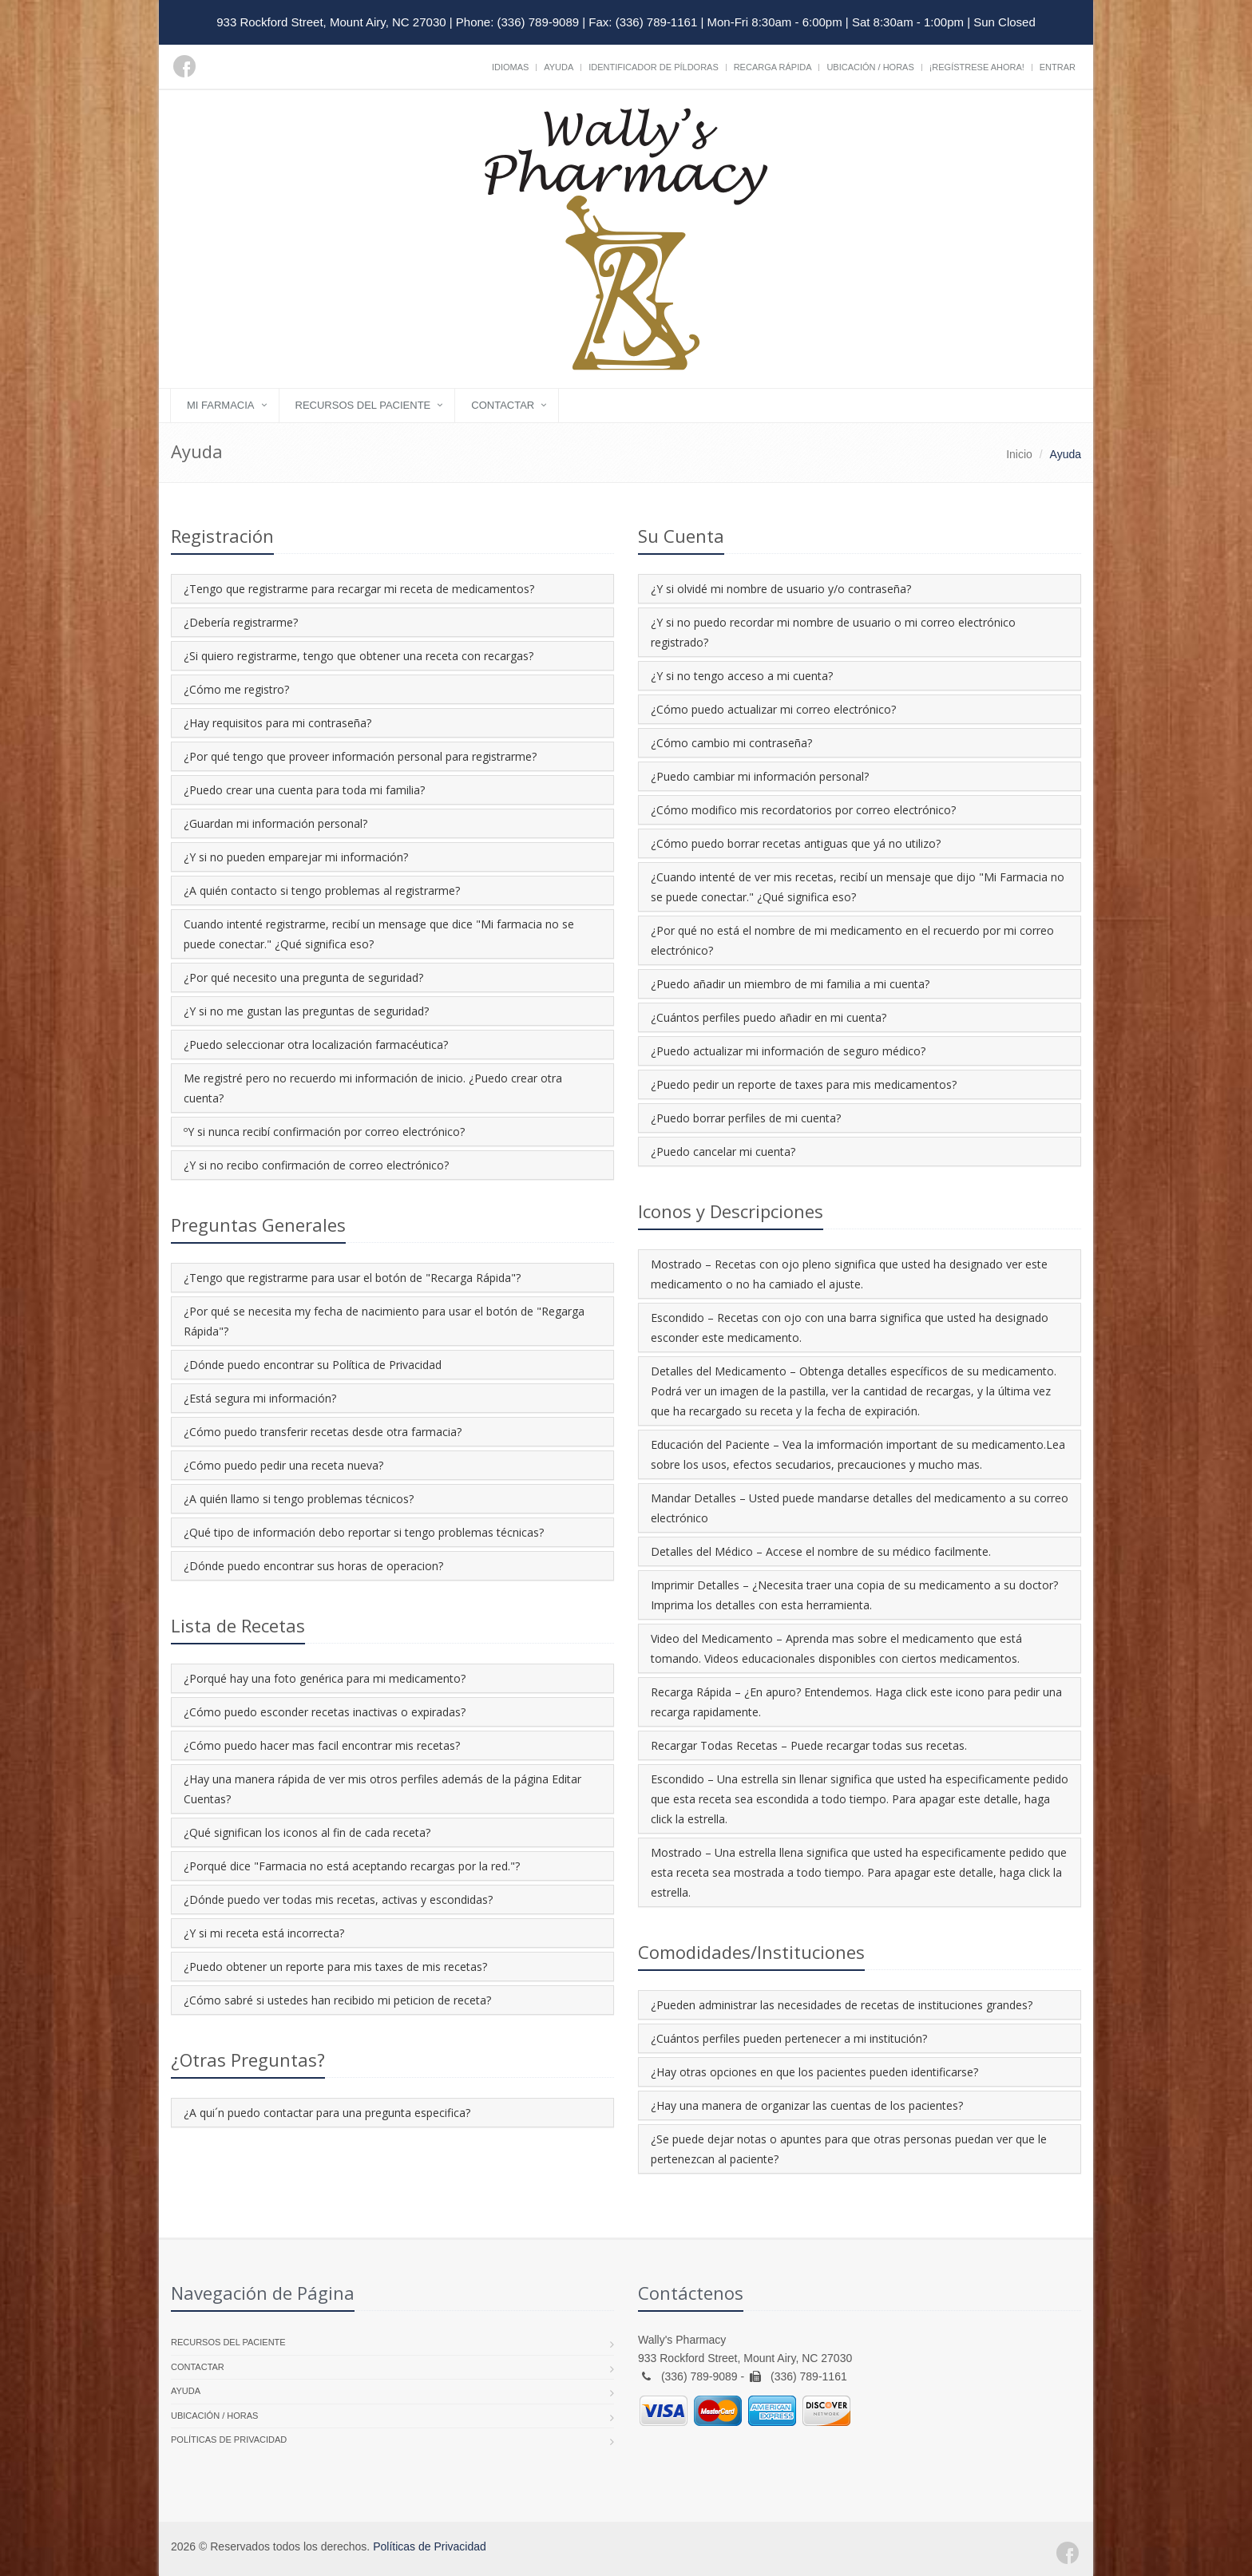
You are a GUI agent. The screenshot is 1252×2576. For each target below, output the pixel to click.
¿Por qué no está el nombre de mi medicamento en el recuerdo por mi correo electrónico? (852, 940)
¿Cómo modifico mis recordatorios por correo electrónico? (803, 809)
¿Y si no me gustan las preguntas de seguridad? (306, 1011)
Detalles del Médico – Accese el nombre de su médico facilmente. (821, 1551)
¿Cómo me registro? (236, 689)
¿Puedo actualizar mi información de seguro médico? (788, 1050)
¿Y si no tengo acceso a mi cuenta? (742, 675)
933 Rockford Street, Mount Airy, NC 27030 (331, 22)
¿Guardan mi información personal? (275, 823)
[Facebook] (184, 66)
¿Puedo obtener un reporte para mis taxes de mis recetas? (335, 1966)
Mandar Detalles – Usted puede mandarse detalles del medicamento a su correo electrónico (859, 1507)
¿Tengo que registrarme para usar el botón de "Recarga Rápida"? (352, 1277)
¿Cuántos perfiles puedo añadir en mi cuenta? (768, 1017)
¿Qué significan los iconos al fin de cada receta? (307, 1832)
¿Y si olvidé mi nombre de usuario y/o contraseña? (781, 588)
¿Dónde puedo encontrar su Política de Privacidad (313, 1364)
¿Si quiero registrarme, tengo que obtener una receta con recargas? (358, 655)
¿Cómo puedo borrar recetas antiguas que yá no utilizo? (796, 843)
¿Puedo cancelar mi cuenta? (723, 1151)
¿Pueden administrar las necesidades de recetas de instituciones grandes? (841, 2004)
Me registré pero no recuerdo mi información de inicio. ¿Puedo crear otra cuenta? (373, 1088)
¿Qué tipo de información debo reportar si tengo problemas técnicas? (364, 1532)
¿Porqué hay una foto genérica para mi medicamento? (325, 1678)
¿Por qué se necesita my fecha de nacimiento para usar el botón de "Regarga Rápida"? (384, 1321)
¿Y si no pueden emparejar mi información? (296, 857)
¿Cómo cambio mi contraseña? (731, 742)
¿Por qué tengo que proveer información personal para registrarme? (360, 756)
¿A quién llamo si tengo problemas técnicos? (299, 1498)
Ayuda (558, 67)
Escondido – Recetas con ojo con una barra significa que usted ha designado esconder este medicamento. (849, 1327)
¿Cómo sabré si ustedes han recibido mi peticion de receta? (337, 2000)
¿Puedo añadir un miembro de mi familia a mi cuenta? (790, 983)
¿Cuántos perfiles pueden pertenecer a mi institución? (789, 2038)
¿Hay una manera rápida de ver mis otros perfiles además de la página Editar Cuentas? (382, 1788)
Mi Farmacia (221, 405)
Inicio (1019, 454)
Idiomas (510, 67)
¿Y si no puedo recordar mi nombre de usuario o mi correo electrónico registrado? (833, 632)
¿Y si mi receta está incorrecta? (264, 1933)
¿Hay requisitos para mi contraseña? (277, 722)
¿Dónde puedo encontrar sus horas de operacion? (313, 1565)
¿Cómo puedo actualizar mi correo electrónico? (773, 709)
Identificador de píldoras (653, 67)
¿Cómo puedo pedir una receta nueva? (283, 1465)
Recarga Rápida (773, 67)
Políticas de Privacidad (229, 2439)
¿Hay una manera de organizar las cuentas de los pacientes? (807, 2105)
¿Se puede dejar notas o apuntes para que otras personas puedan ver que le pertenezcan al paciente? (849, 2148)
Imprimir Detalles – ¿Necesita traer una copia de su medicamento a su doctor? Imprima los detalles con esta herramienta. (854, 1594)
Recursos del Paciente (363, 405)
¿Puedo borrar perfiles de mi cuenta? (746, 1118)
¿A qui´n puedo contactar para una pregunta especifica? (327, 2112)
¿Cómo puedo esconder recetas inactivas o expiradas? (325, 1711)
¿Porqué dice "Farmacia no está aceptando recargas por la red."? (352, 1866)
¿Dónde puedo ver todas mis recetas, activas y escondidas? (338, 1899)
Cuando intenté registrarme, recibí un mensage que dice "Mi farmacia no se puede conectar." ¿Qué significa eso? (379, 934)
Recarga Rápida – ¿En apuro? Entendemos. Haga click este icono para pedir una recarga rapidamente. (856, 1701)
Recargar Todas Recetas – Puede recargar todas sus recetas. (809, 1745)
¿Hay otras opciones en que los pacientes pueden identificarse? (814, 2071)
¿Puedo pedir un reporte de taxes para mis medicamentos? (804, 1084)
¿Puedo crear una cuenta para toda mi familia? (304, 789)
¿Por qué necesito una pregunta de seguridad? (303, 977)
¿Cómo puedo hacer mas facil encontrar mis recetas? (322, 1745)
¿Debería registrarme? (241, 622)
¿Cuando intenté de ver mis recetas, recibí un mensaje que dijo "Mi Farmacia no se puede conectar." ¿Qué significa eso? (857, 886)
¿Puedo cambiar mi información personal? (760, 776)
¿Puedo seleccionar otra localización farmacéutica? (316, 1044)
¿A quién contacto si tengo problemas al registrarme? (322, 890)
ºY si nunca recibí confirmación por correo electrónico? (324, 1131)
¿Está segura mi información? (260, 1398)
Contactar (502, 405)
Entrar (1058, 67)
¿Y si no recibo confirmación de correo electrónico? (316, 1165)
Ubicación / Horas (869, 67)
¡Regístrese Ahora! (976, 67)
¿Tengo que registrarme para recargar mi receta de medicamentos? (359, 588)
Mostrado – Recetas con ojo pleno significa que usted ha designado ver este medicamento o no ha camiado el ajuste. (849, 1274)
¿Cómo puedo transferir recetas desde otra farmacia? (323, 1431)
